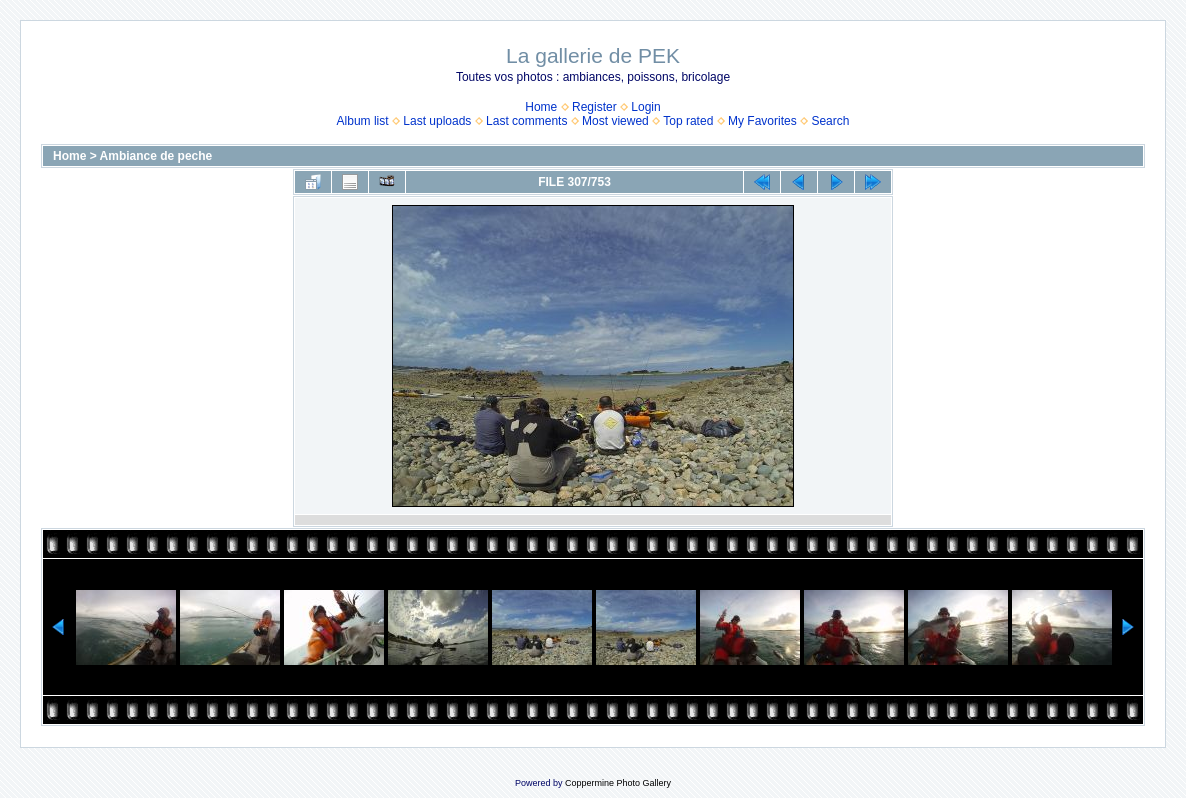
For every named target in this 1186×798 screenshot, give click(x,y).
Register (594, 107)
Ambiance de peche (156, 156)
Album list (363, 121)
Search (830, 121)
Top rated (688, 121)
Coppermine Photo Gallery (618, 783)
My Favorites (762, 121)
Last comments (526, 121)
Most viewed (615, 121)
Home (541, 107)
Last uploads (437, 121)
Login (645, 107)
